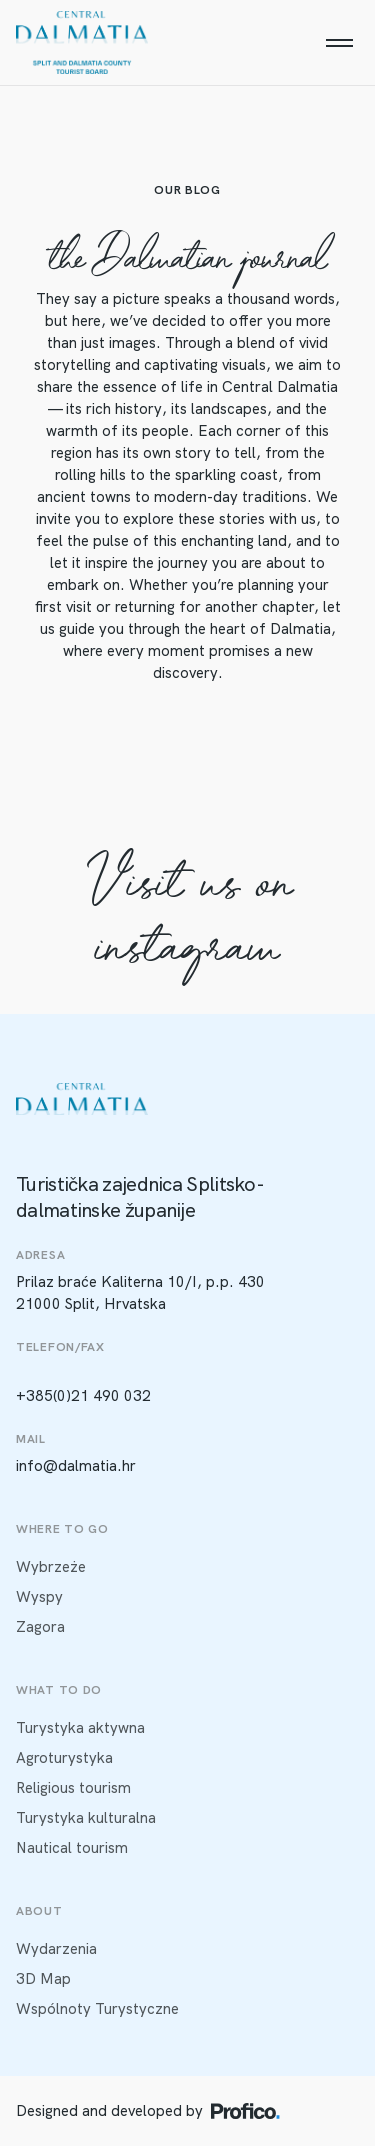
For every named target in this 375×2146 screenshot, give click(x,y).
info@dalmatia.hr (76, 1466)
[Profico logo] (245, 2111)
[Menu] (339, 43)
